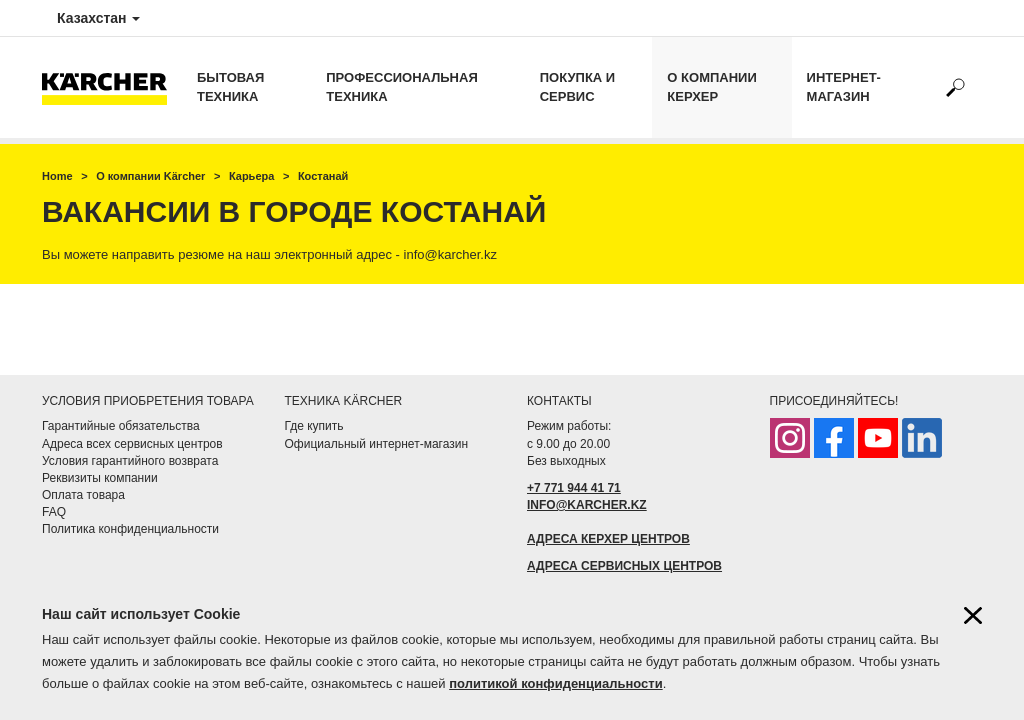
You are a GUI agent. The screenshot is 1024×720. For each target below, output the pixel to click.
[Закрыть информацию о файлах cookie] (973, 615)
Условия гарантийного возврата (130, 461)
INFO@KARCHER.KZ (587, 505)
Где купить (314, 426)
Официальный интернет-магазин (377, 444)
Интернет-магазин (844, 87)
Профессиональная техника (401, 87)
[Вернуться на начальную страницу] (112, 87)
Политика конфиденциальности (130, 529)
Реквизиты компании (100, 478)
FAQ (54, 512)
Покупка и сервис (577, 87)
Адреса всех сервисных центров (132, 444)
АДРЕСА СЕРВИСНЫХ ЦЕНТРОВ (624, 566)
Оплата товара (83, 495)
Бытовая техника (230, 87)
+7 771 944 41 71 (574, 488)
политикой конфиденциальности (555, 683)
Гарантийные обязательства (121, 426)
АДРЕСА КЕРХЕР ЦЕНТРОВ (608, 539)
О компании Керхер (711, 87)
